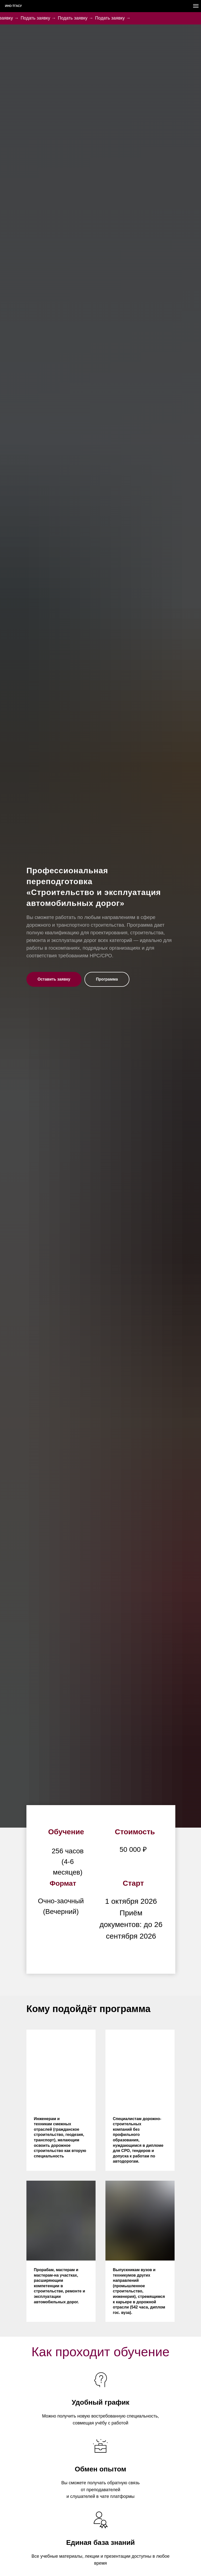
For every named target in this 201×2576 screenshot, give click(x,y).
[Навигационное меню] (196, 6)
